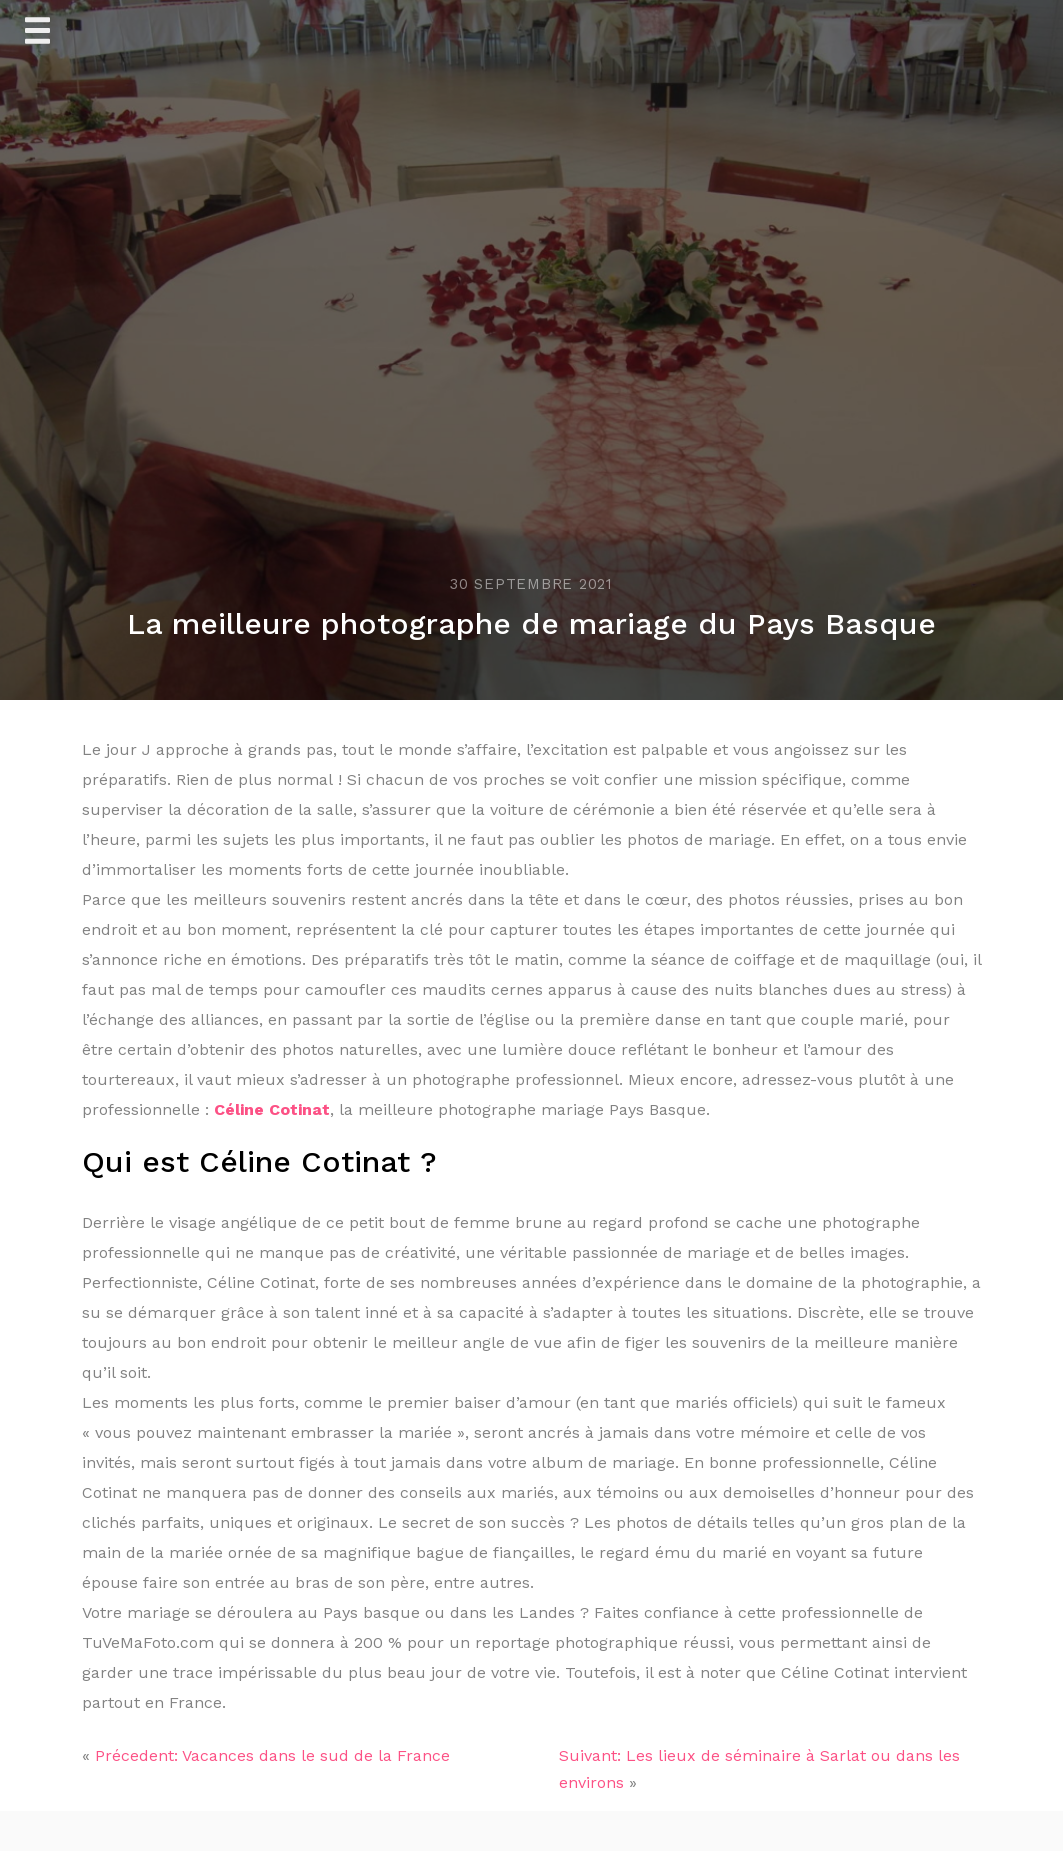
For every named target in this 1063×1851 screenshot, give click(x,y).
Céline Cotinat (272, 1109)
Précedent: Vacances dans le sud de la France (272, 1755)
